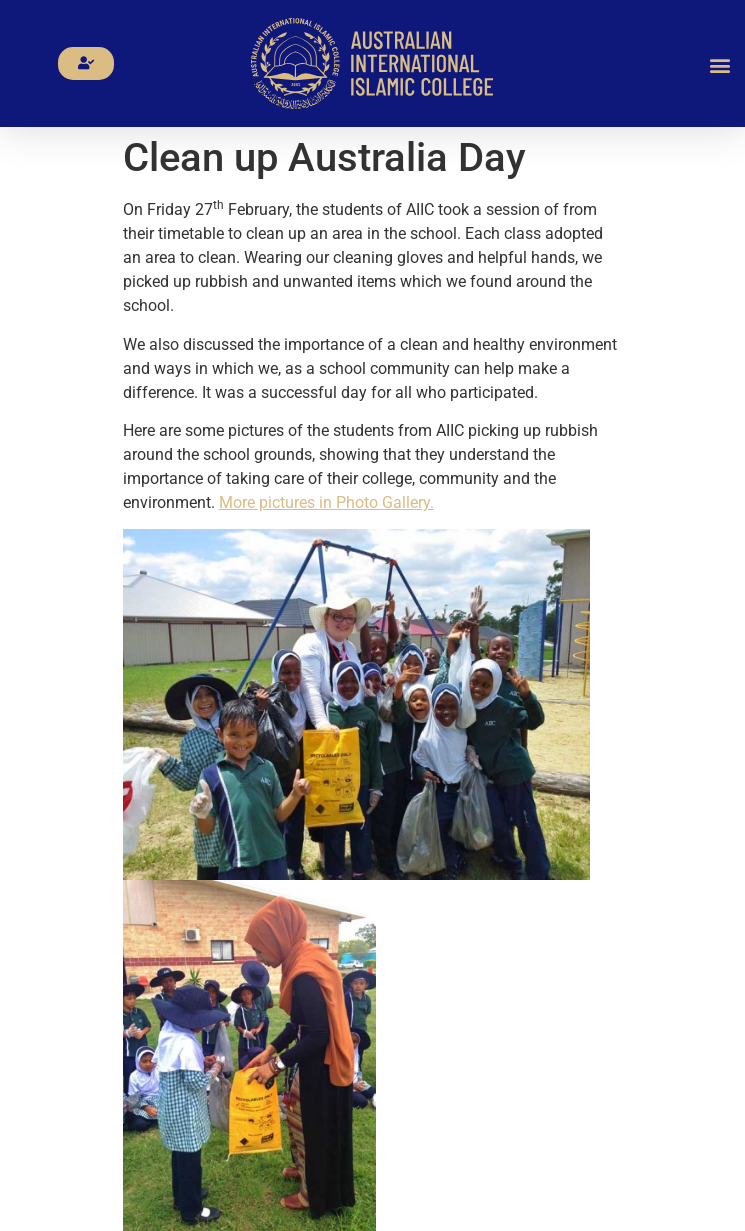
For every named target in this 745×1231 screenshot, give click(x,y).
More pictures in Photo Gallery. (326, 502)
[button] (720, 65)
